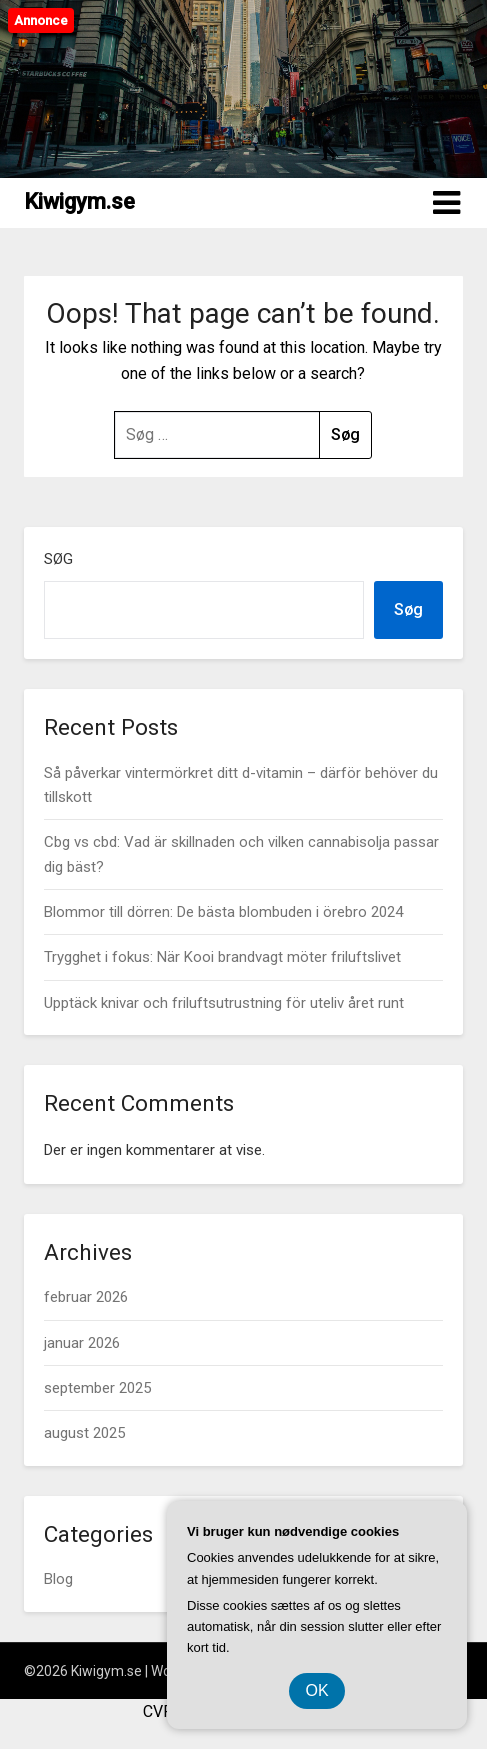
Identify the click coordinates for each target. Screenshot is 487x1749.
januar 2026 (82, 1343)
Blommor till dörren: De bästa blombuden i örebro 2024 (223, 912)
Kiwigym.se (79, 201)
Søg (58, 559)
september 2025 (97, 1388)
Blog (58, 1579)
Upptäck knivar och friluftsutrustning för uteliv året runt (224, 1003)
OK (316, 1690)
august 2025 (84, 1433)
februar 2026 (86, 1297)
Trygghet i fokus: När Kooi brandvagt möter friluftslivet (222, 957)
